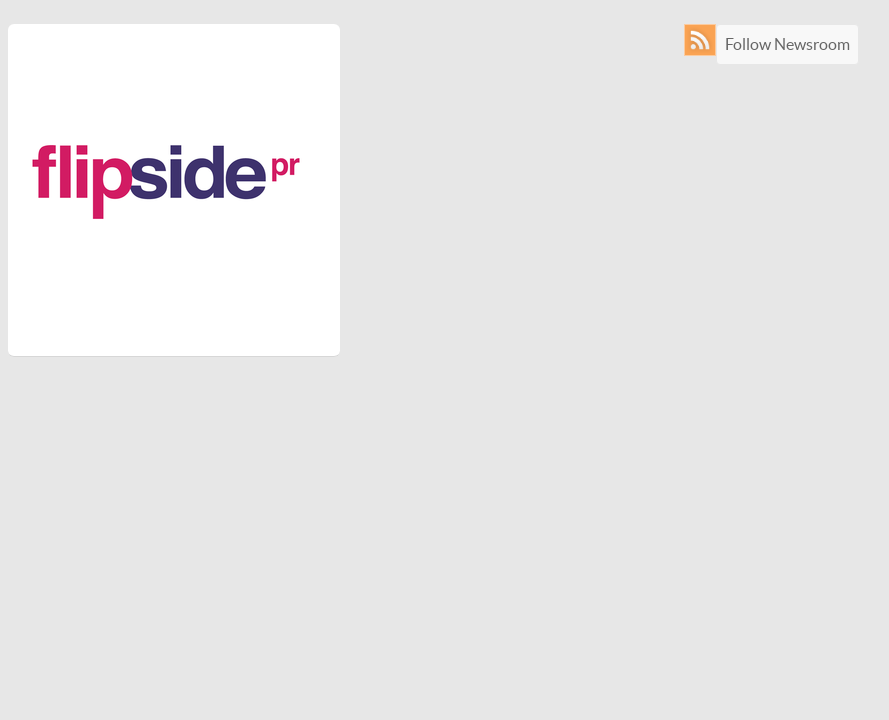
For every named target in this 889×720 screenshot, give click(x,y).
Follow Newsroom (787, 44)
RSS (704, 40)
